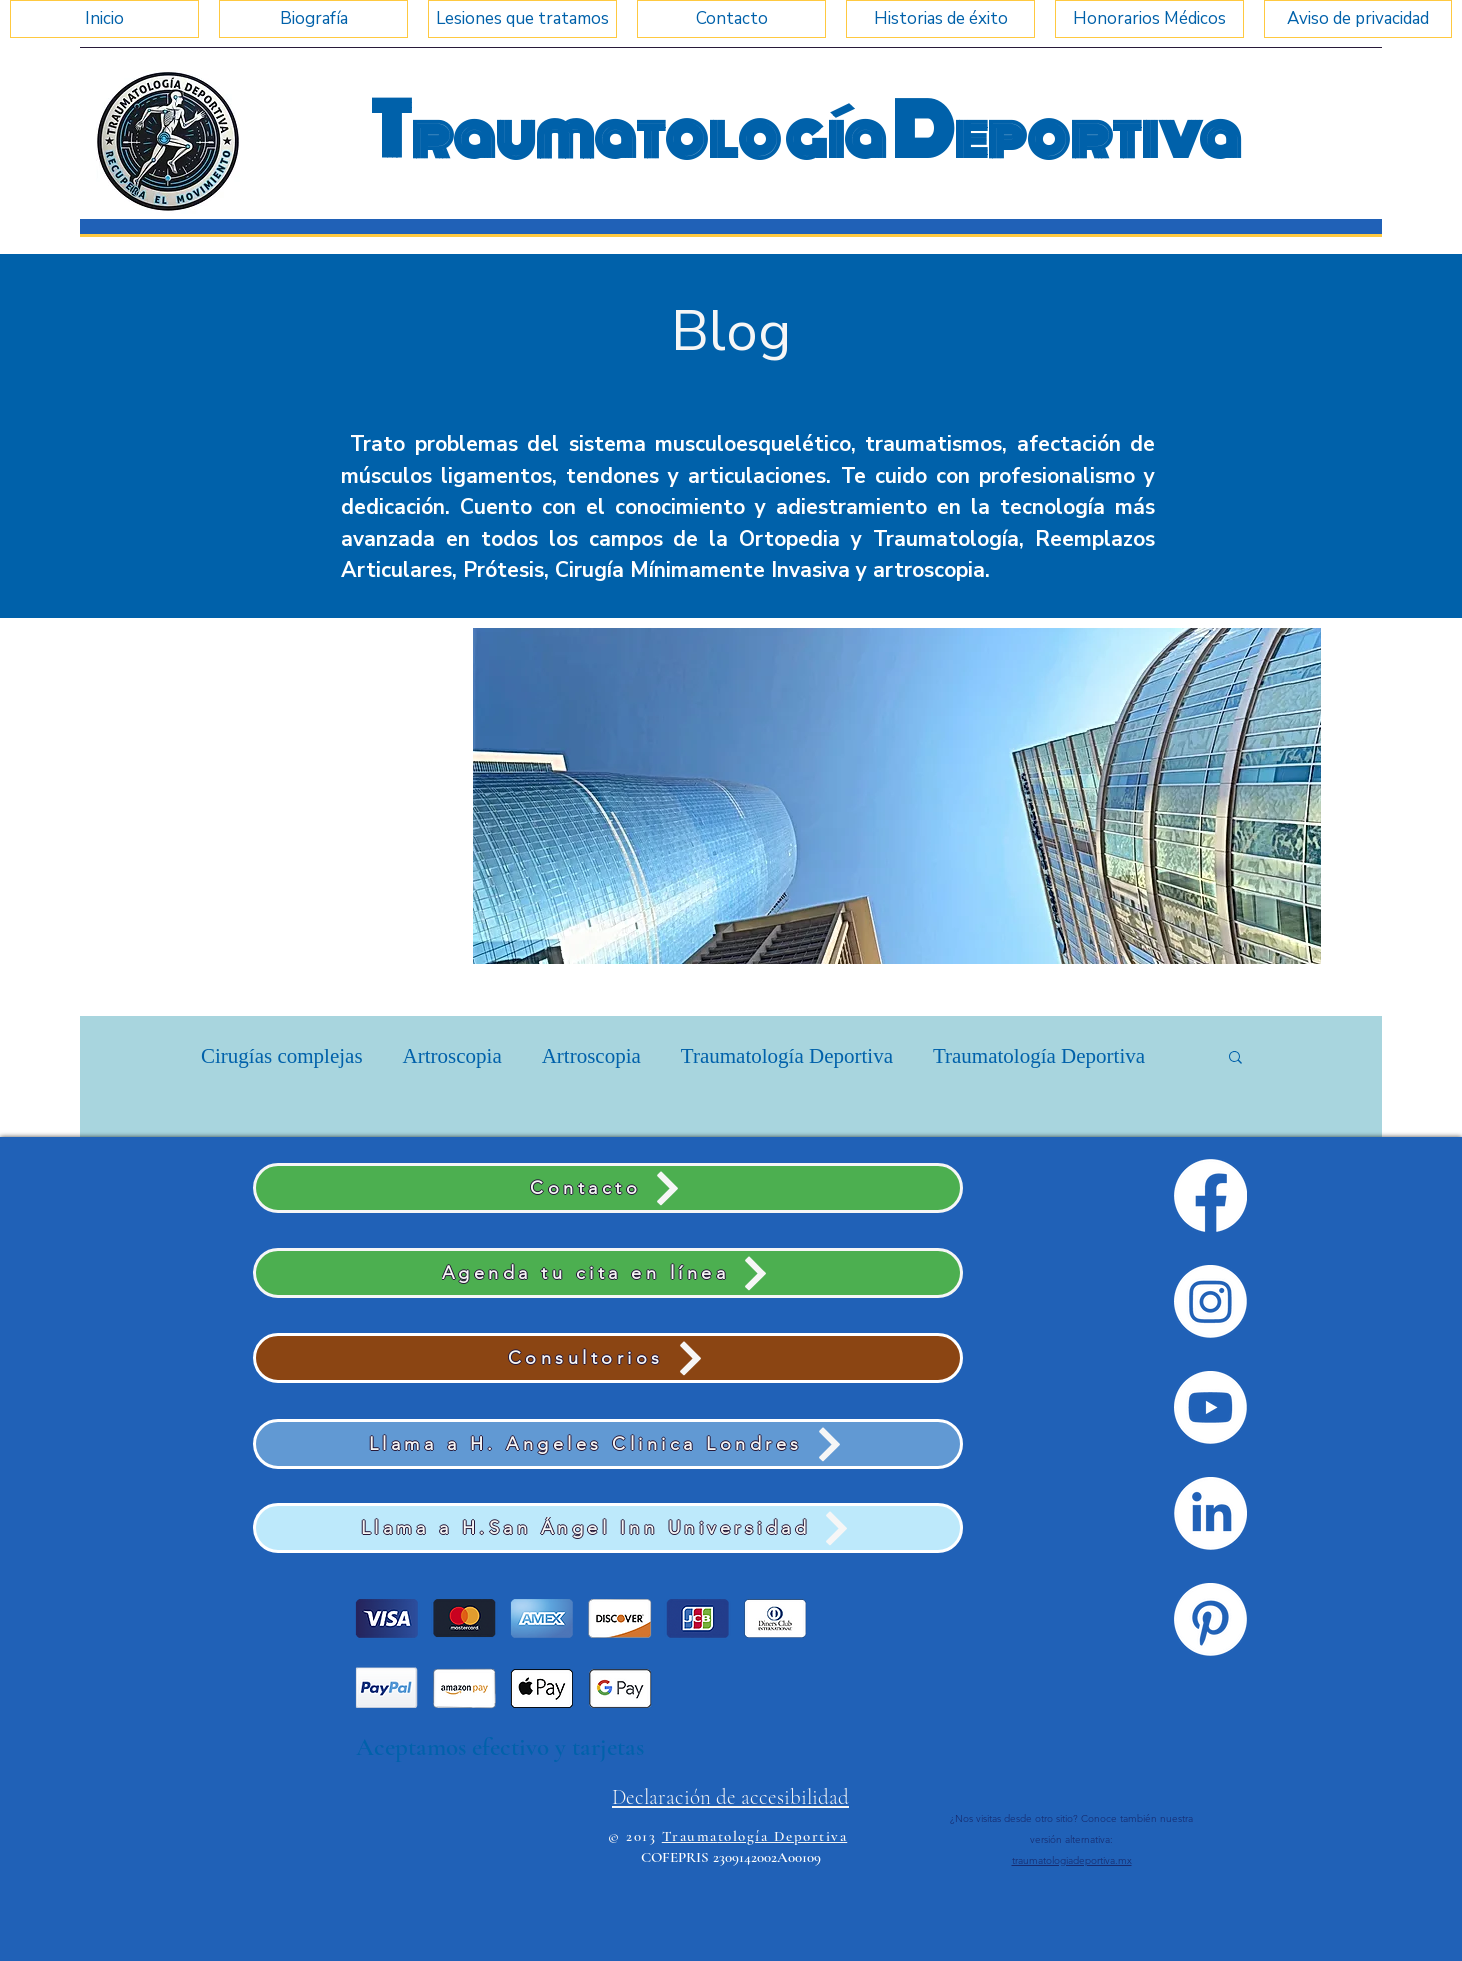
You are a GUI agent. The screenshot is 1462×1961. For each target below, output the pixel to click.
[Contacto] (608, 1188)
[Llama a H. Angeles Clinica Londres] (608, 1444)
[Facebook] (1210, 1195)
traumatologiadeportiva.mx (1072, 1860)
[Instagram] (1210, 1301)
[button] (897, 796)
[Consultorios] (608, 1358)
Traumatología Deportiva (787, 1056)
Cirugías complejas (282, 1056)
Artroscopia (452, 1056)
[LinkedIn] (1210, 1513)
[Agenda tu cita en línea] (608, 1273)
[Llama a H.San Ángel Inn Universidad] (608, 1528)
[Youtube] (1210, 1407)
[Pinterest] (1210, 1619)
